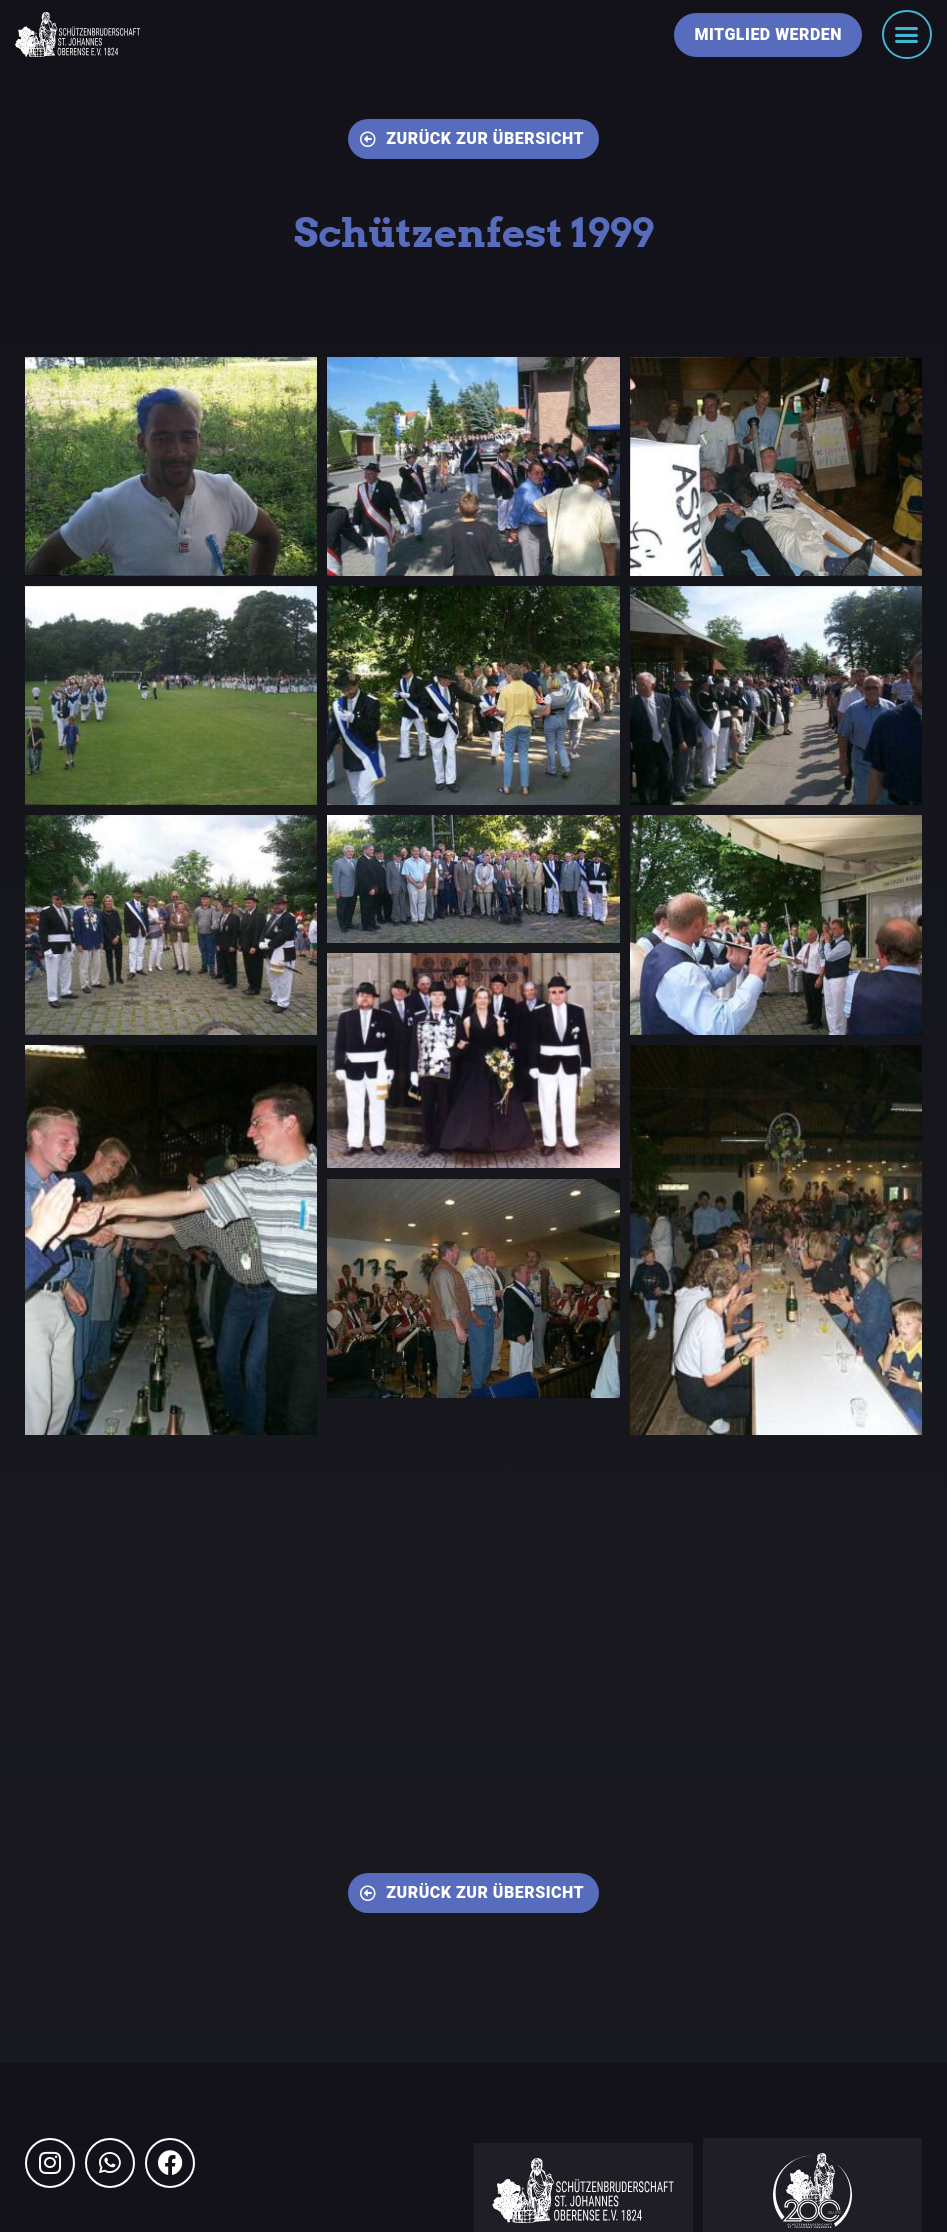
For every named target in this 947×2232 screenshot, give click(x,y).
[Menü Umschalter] (907, 34)
